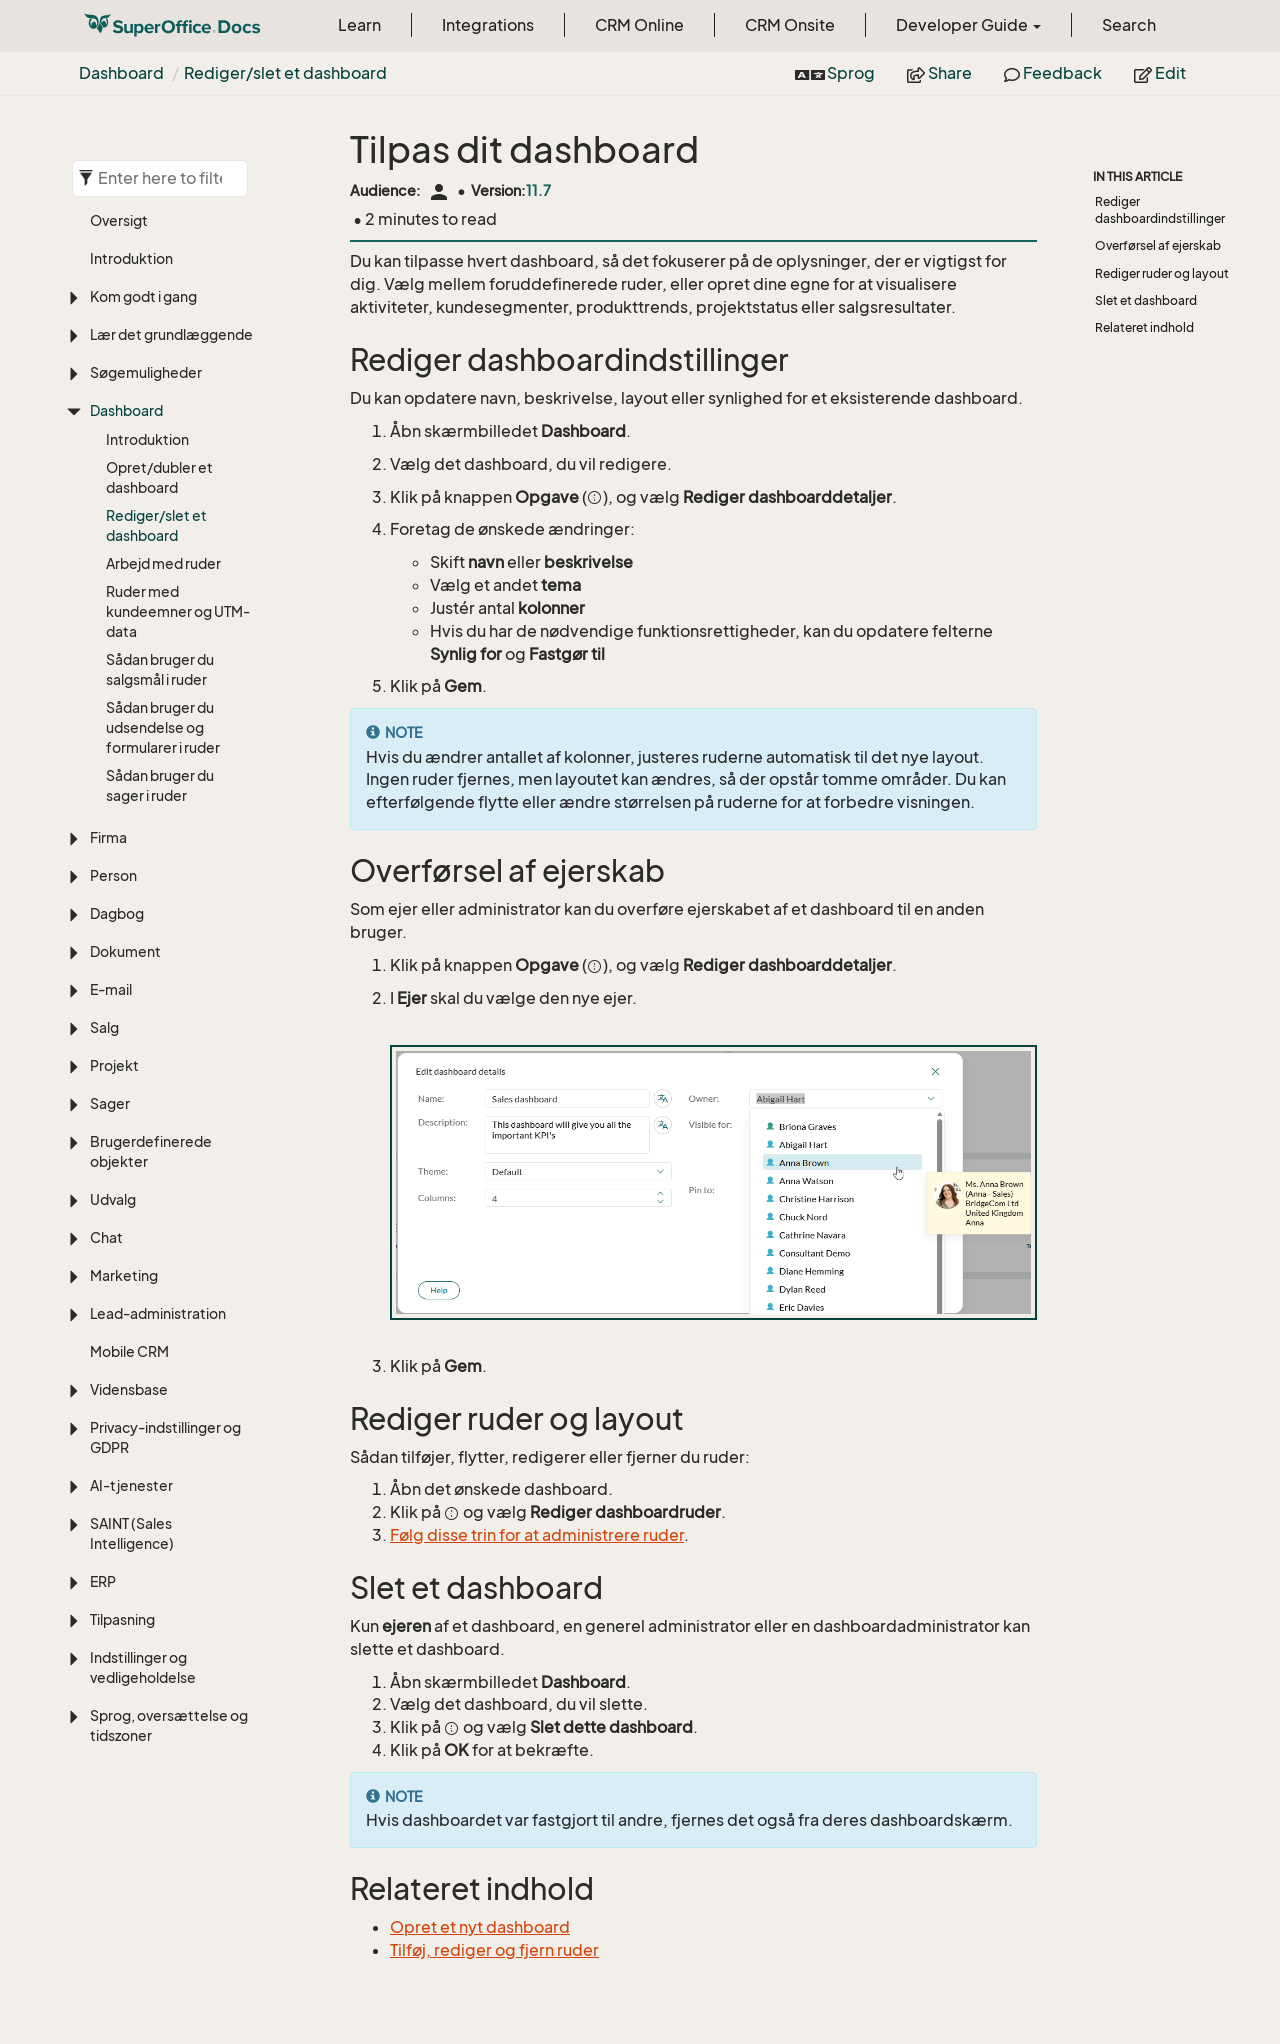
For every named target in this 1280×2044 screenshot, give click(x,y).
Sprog (835, 73)
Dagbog (117, 913)
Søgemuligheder (146, 372)
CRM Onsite (790, 25)
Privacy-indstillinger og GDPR (165, 1437)
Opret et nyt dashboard (480, 1927)
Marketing (124, 1275)
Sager (110, 1103)
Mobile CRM (129, 1351)
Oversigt (119, 220)
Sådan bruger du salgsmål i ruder (160, 669)
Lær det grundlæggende (171, 334)
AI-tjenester (131, 1485)
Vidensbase (129, 1389)
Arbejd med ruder (163, 563)
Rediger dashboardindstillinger (1160, 210)
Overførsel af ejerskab (1158, 245)
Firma (108, 837)
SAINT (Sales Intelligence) (132, 1533)
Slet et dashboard (1146, 300)
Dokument (125, 951)
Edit (1160, 73)
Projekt (114, 1065)
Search (1129, 25)
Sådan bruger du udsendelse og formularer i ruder (163, 727)
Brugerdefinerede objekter (151, 1151)
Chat (106, 1237)
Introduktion (131, 258)
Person (113, 875)
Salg (104, 1027)
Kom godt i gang (143, 296)
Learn (359, 25)
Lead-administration (158, 1313)
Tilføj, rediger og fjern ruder (494, 1950)
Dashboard (121, 73)
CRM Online (639, 25)
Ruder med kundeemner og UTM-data (178, 611)
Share (939, 73)
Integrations (488, 25)
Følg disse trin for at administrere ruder (537, 1535)
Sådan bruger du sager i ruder (160, 785)
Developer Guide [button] (968, 25)
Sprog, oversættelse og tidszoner (169, 1725)
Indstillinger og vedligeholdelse (143, 1667)
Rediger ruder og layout (1162, 273)
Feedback (1053, 73)
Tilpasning (122, 1619)
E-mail (111, 989)
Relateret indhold (1144, 327)
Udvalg (113, 1199)
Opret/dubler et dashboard (159, 477)
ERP (103, 1581)
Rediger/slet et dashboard (285, 73)
